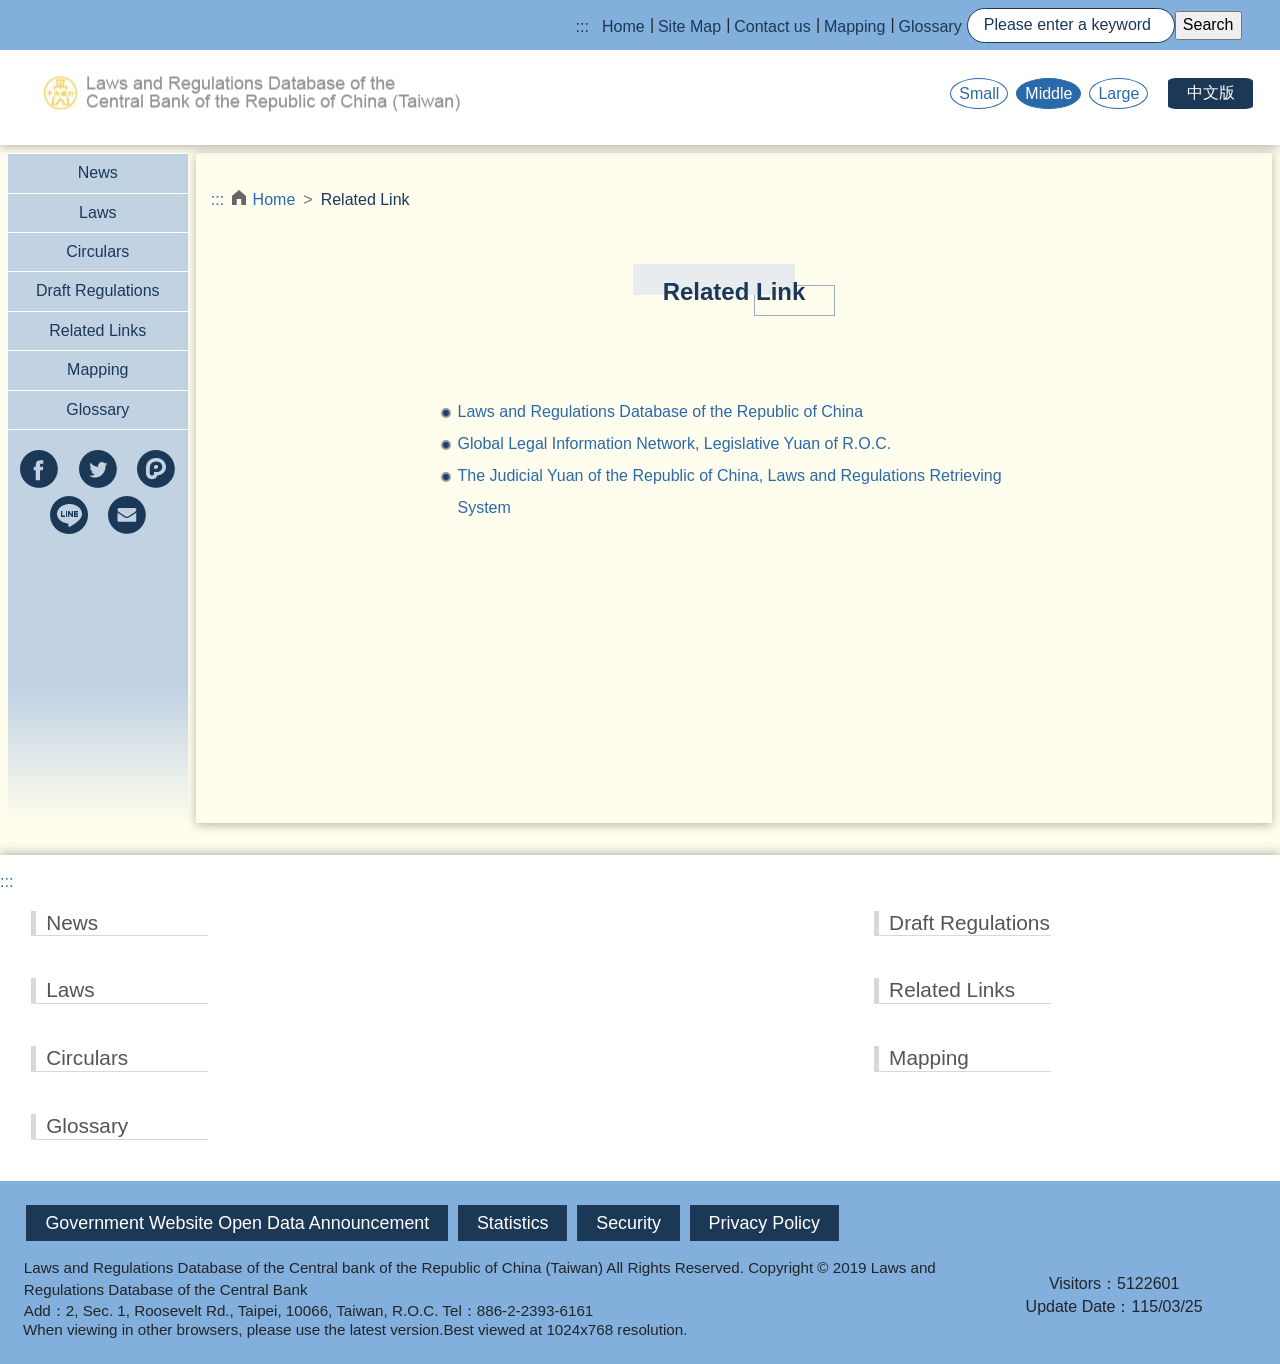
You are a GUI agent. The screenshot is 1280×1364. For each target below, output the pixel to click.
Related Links (97, 330)
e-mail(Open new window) (127, 515)
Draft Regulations (98, 290)
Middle (1048, 93)
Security (628, 1223)
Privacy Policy (764, 1223)
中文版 (1211, 92)
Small (979, 93)
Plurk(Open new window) (156, 469)
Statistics (513, 1223)
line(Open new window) (69, 515)
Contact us (772, 26)
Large (1118, 93)
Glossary (930, 26)
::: (582, 26)
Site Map (689, 26)
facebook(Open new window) (39, 469)
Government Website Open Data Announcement (237, 1223)
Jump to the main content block (110, 10)
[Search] (1071, 25)
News (98, 172)
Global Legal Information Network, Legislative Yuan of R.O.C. (674, 443)
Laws (97, 212)
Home (623, 26)
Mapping (854, 26)
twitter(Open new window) (98, 469)
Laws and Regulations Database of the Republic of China (660, 411)
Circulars (97, 251)
